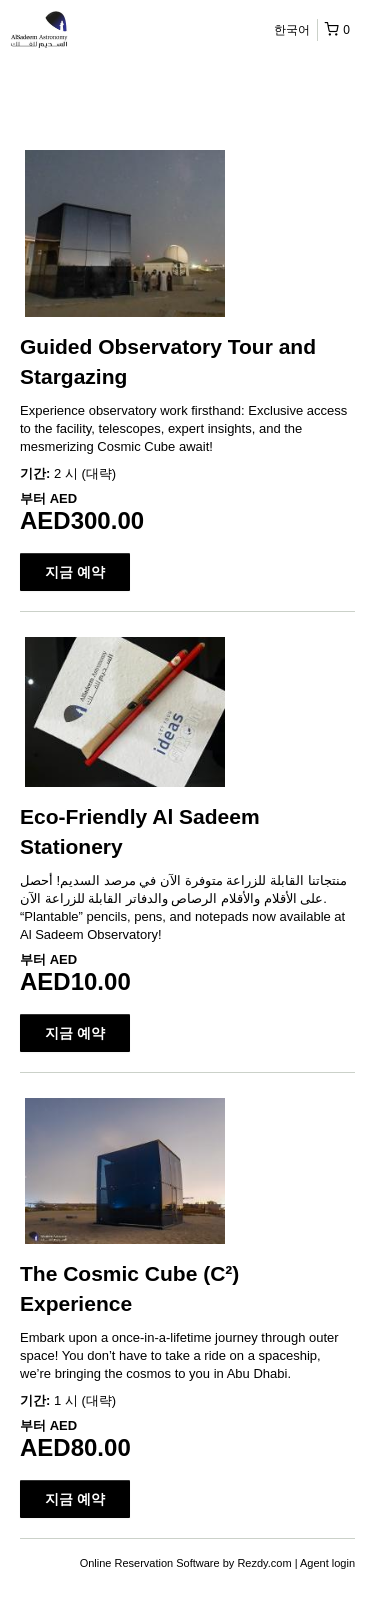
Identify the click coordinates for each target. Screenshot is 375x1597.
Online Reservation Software (150, 1563)
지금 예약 (75, 572)
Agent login (327, 1563)
